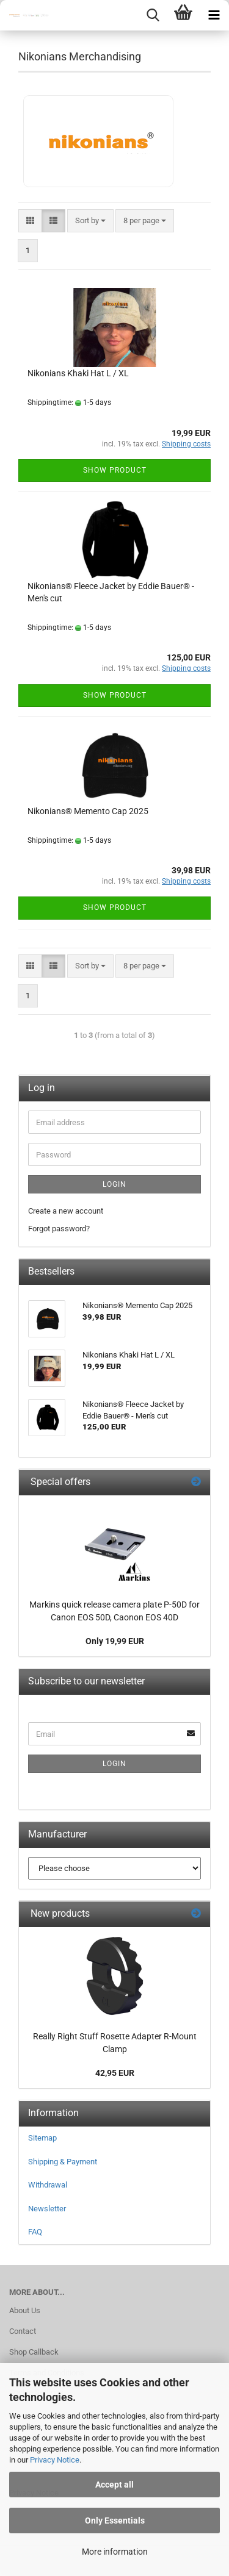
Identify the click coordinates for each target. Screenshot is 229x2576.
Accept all (114, 2484)
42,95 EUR (114, 2073)
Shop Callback (34, 2351)
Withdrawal (47, 2184)
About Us (24, 2310)
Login (114, 1184)
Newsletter (47, 2208)
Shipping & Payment (62, 2161)
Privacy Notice (54, 2459)
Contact (22, 2331)
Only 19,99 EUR (114, 1641)
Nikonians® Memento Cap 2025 (87, 811)
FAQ (35, 2231)
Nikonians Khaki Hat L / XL (78, 373)
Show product (115, 470)
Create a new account (65, 1210)
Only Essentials (115, 2520)
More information (115, 2551)
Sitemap (42, 2137)
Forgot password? (59, 1228)
